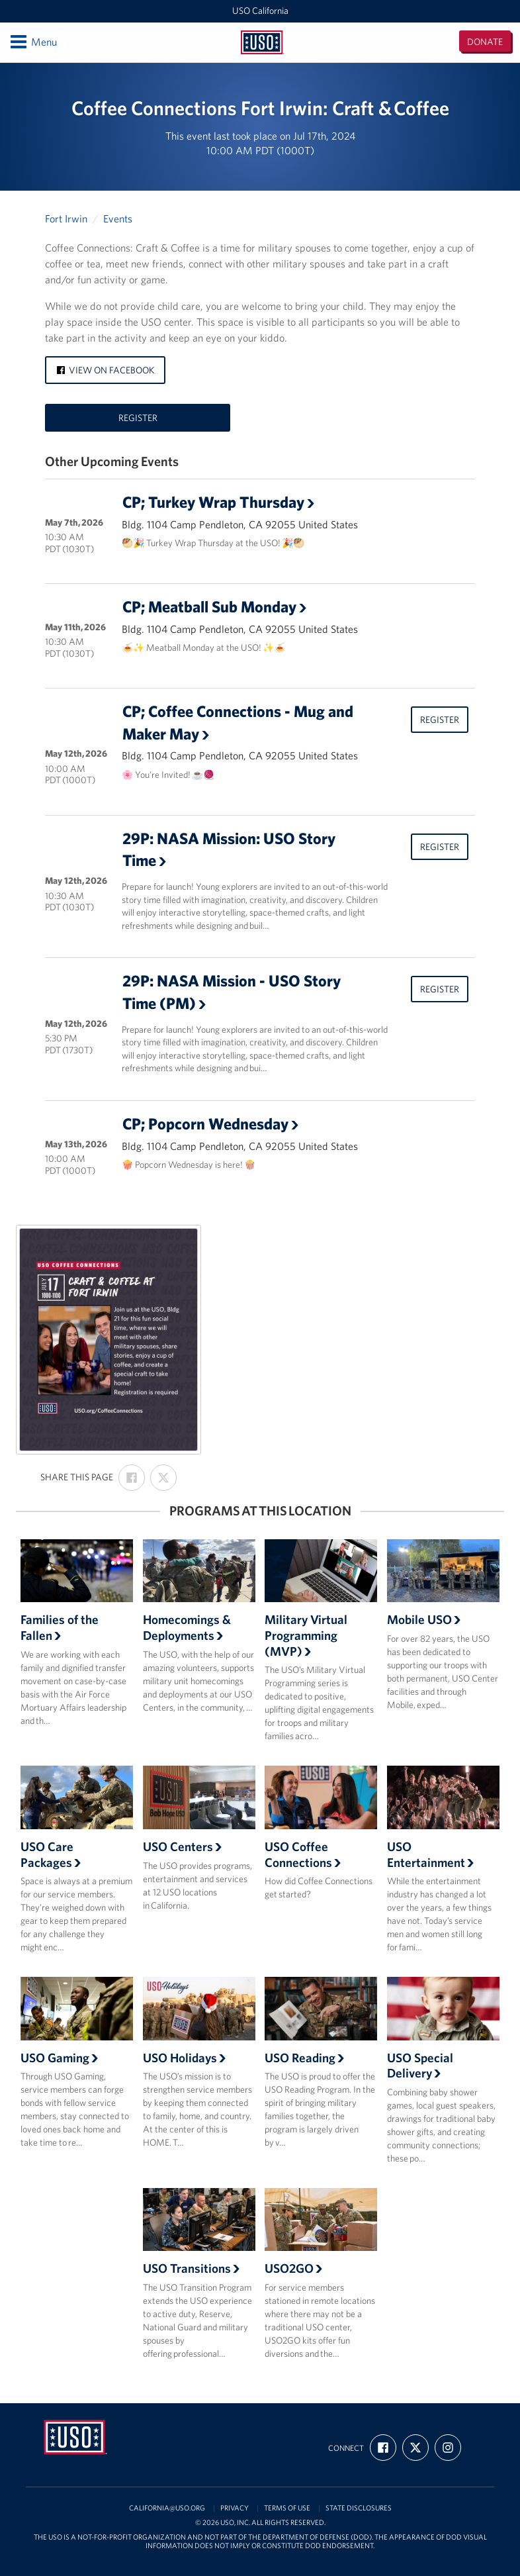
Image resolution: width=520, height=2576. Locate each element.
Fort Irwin (66, 218)
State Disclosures (358, 2508)
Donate (485, 42)
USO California (260, 11)
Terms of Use (287, 2508)
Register (137, 418)
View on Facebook (105, 370)
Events (117, 218)
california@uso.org (167, 2508)
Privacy (234, 2508)
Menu (33, 41)
